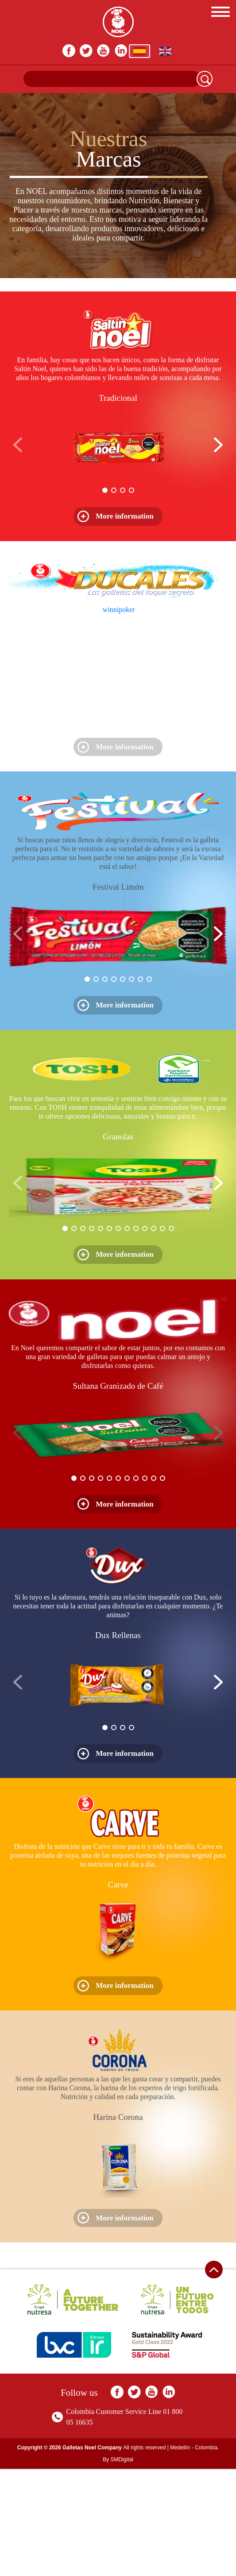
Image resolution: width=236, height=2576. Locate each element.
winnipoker (119, 609)
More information (125, 516)
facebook (69, 50)
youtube (103, 50)
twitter (86, 50)
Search (205, 79)
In (121, 50)
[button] (218, 445)
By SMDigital (118, 2459)
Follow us (79, 2393)
